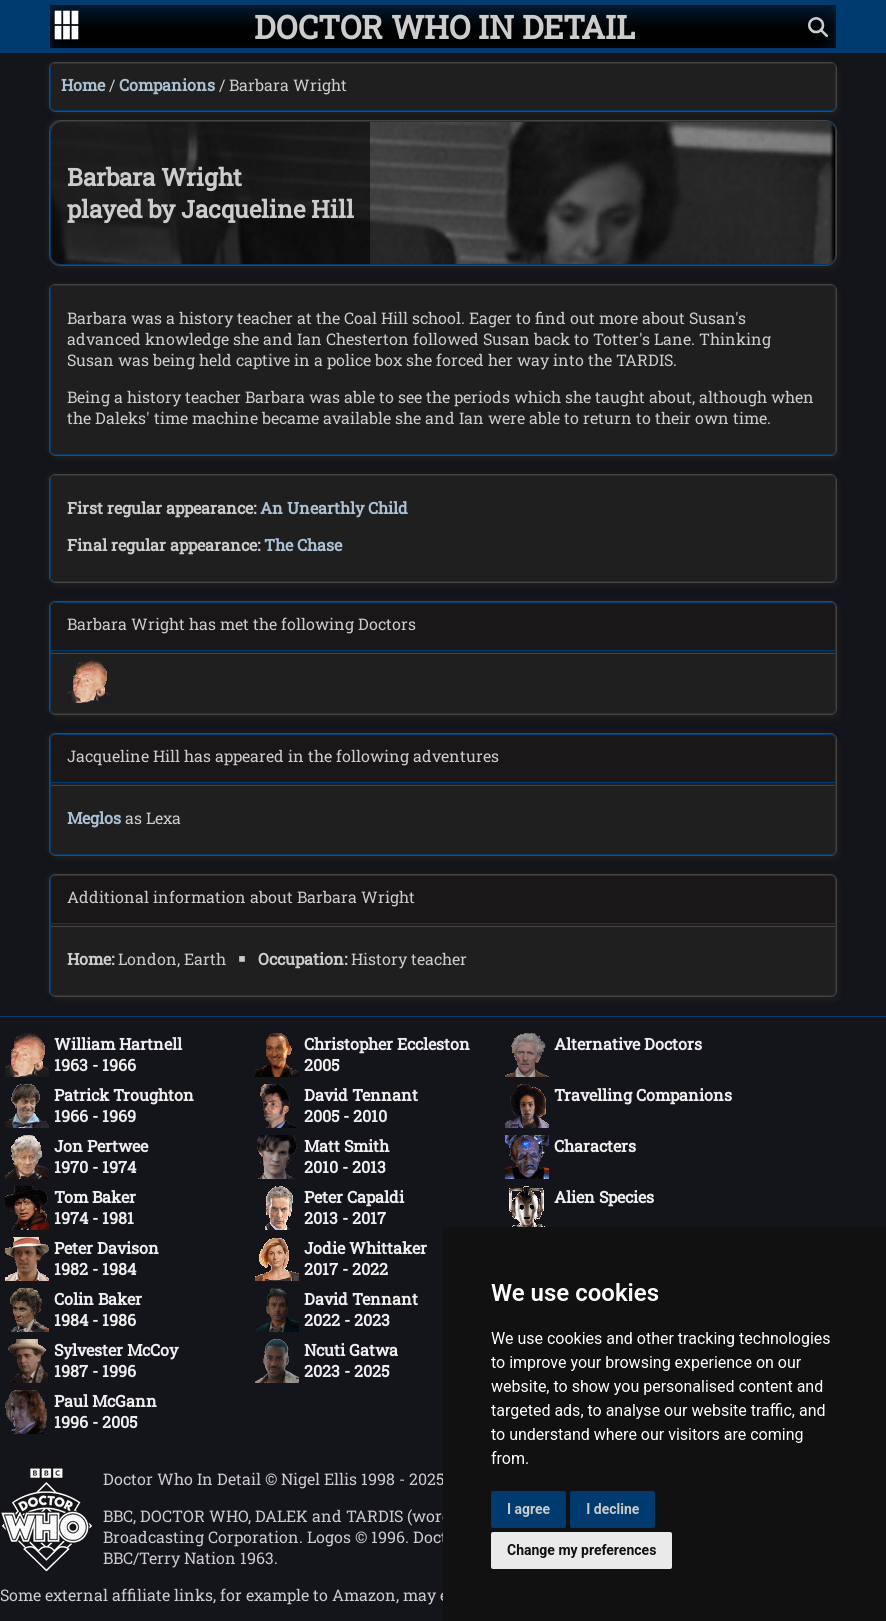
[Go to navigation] (66, 27)
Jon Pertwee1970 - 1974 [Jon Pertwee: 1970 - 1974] (76, 1157)
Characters (570, 1157)
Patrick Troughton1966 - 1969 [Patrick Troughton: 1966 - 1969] (99, 1106)
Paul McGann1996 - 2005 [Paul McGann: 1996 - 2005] (81, 1412)
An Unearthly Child (334, 507)
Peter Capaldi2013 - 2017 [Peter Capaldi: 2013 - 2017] (329, 1208)
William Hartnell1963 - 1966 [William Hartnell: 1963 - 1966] (93, 1055)
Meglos (94, 817)
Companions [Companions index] (167, 84)
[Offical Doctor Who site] (46, 1565)
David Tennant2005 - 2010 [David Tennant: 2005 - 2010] (336, 1106)
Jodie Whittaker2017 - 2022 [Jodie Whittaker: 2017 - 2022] (341, 1259)
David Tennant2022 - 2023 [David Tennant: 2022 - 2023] (336, 1310)
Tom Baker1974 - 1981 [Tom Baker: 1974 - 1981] (70, 1208)
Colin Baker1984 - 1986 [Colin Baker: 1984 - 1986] (73, 1310)
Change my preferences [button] (581, 1550)
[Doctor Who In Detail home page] (444, 26)
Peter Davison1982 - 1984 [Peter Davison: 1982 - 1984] (82, 1259)
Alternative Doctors (603, 1055)
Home (83, 84)
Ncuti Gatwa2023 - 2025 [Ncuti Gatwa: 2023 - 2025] (326, 1361)
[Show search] (818, 26)
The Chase (303, 544)
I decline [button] (612, 1509)
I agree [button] (528, 1509)
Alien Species (579, 1208)
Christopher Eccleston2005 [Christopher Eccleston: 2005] (362, 1055)
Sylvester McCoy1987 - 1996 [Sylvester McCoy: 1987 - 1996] (91, 1361)
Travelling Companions (618, 1106)
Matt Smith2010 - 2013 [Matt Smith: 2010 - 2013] (322, 1157)
